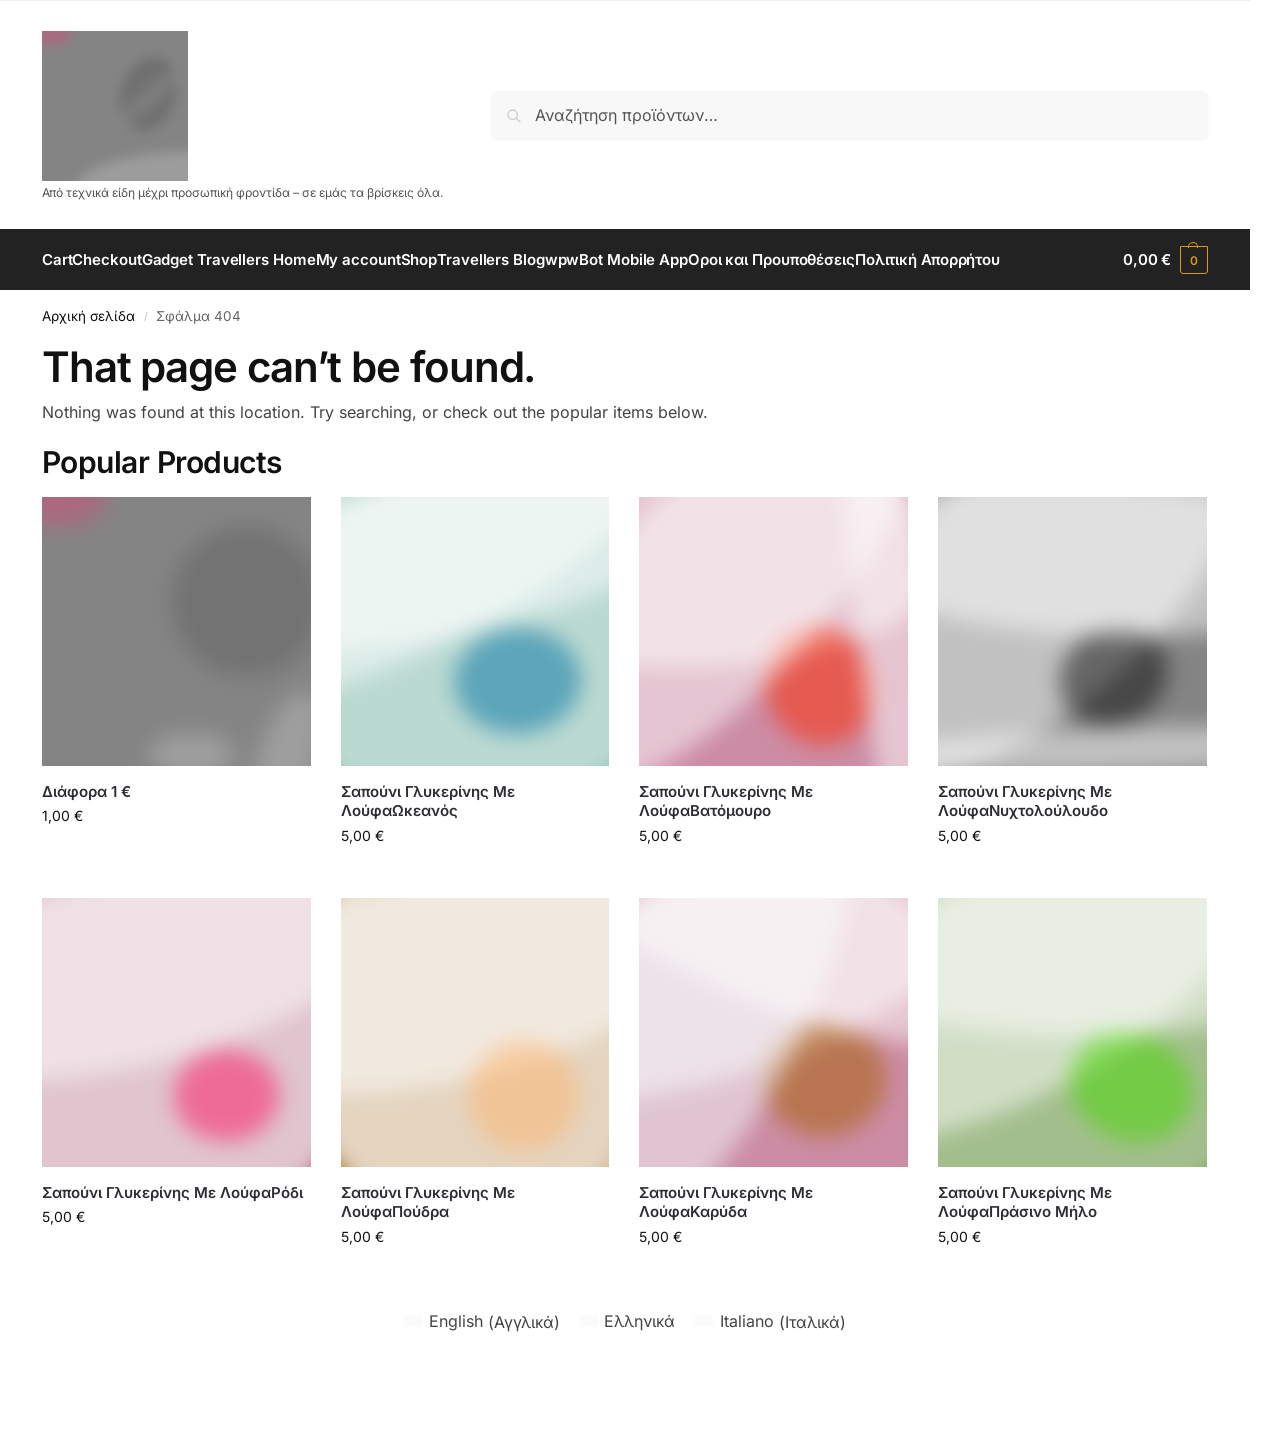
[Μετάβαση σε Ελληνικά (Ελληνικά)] (627, 1381)
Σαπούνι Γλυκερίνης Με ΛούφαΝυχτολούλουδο (1025, 861)
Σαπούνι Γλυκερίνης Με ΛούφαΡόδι (172, 1252)
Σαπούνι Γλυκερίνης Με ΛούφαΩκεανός (428, 861)
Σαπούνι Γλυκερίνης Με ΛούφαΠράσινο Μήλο (1025, 1262)
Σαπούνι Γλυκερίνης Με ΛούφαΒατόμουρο (726, 861)
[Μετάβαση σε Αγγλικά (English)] (481, 1381)
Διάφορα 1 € (86, 851)
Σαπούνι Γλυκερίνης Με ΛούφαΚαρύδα (726, 1262)
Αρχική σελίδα (88, 376)
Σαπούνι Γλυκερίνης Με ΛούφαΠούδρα (428, 1262)
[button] (1166, 290)
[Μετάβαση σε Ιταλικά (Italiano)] (770, 1381)
